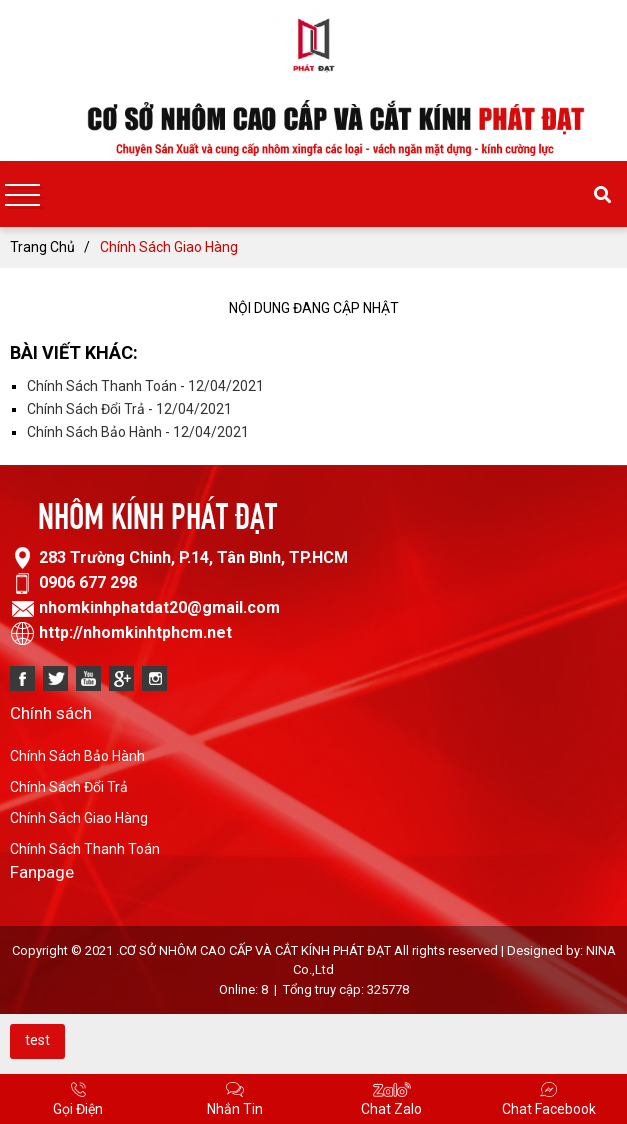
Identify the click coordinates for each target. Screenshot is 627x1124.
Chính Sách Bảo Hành (77, 756)
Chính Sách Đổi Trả (69, 787)
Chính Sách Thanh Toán (85, 849)
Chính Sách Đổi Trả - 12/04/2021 (129, 409)
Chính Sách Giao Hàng (79, 818)
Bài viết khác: (74, 352)
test (37, 1040)
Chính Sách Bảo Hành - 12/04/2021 (138, 432)
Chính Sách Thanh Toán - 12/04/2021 (145, 386)
